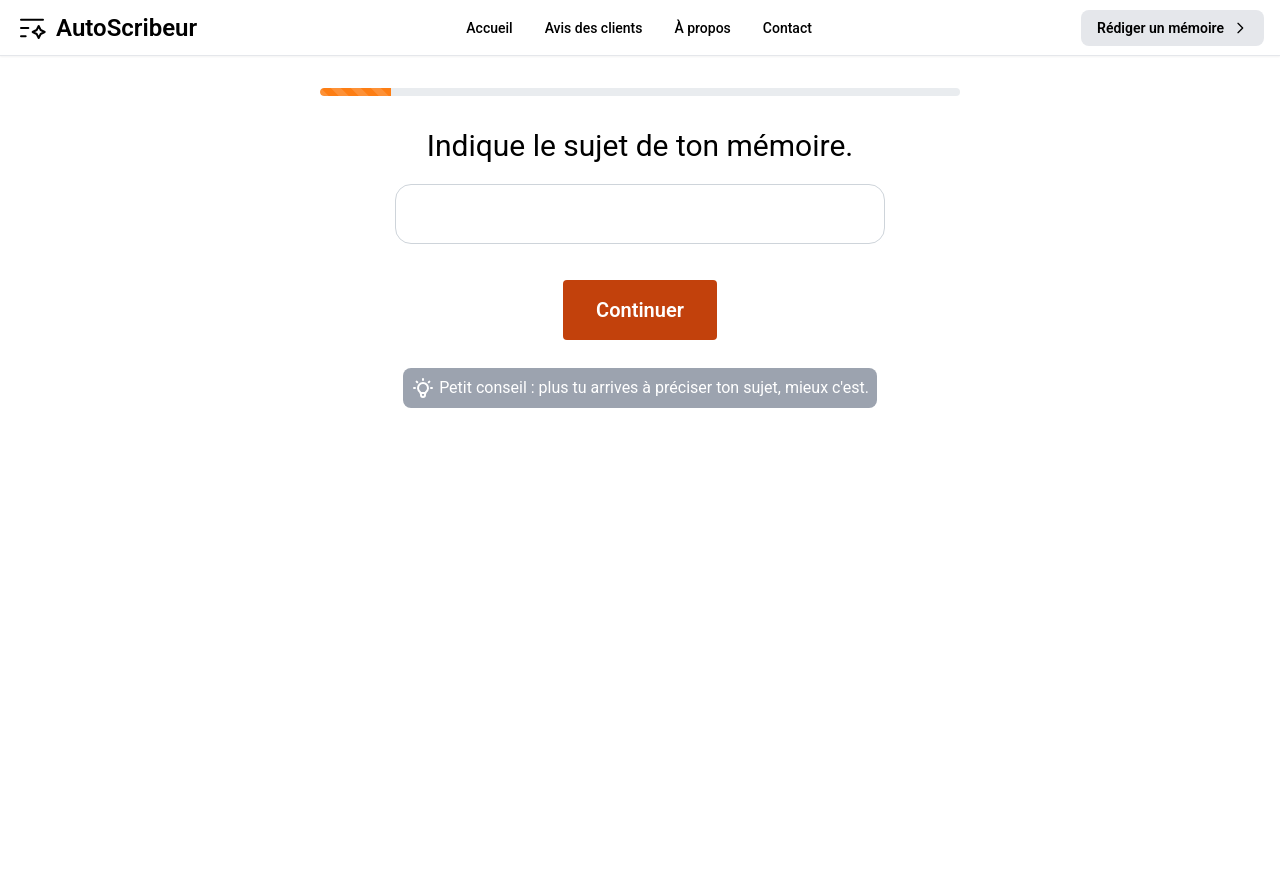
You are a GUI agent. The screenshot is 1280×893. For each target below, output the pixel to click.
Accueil (489, 28)
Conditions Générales (761, 638)
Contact (787, 28)
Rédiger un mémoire (1172, 28)
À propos (702, 28)
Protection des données (771, 678)
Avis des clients (594, 28)
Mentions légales (742, 718)
